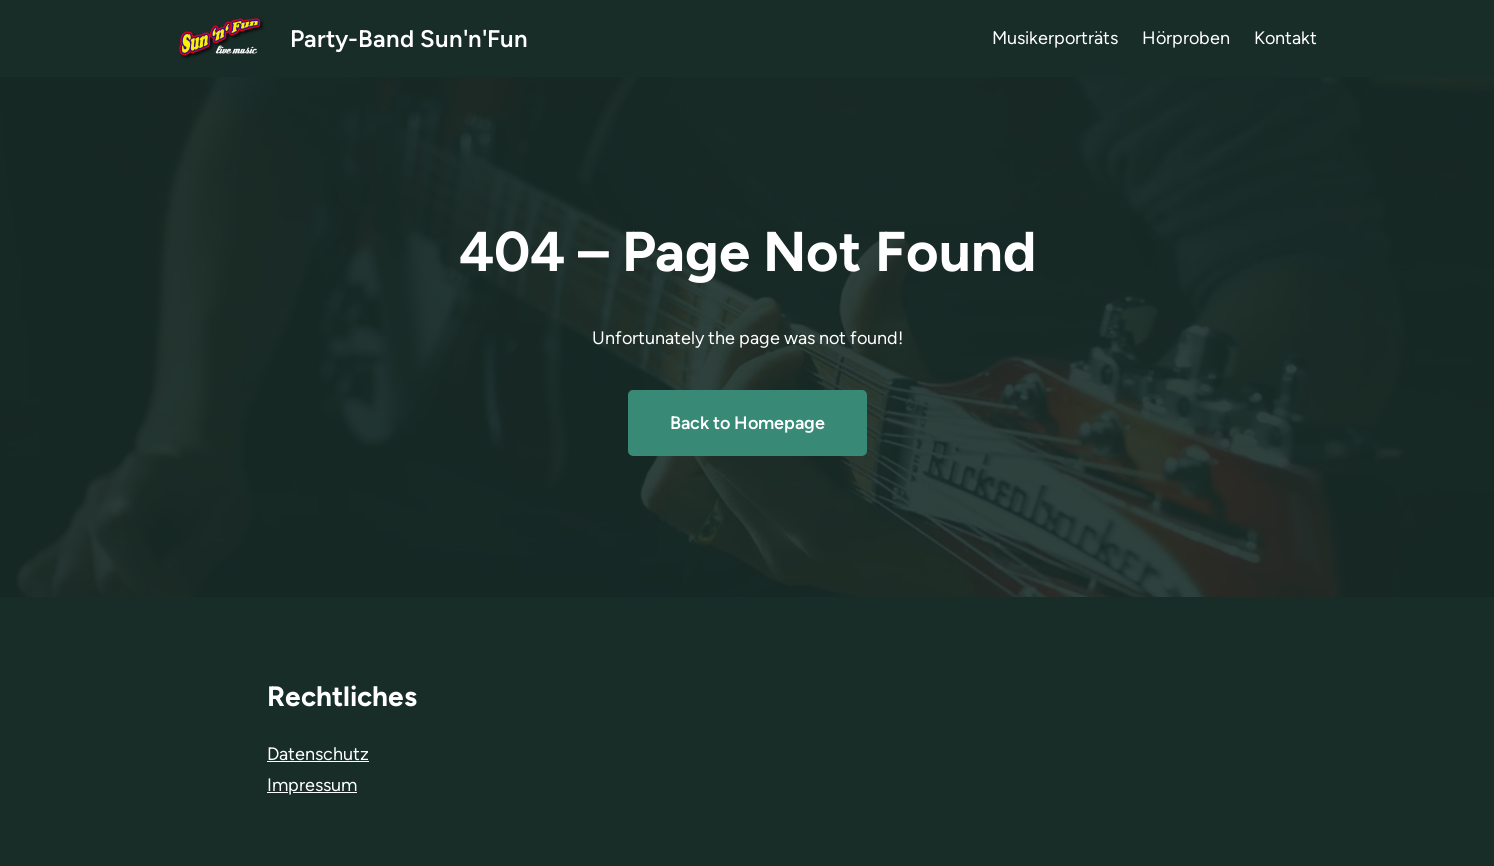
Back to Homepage (747, 423)
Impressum (312, 785)
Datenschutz (318, 754)
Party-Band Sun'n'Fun (409, 38)
